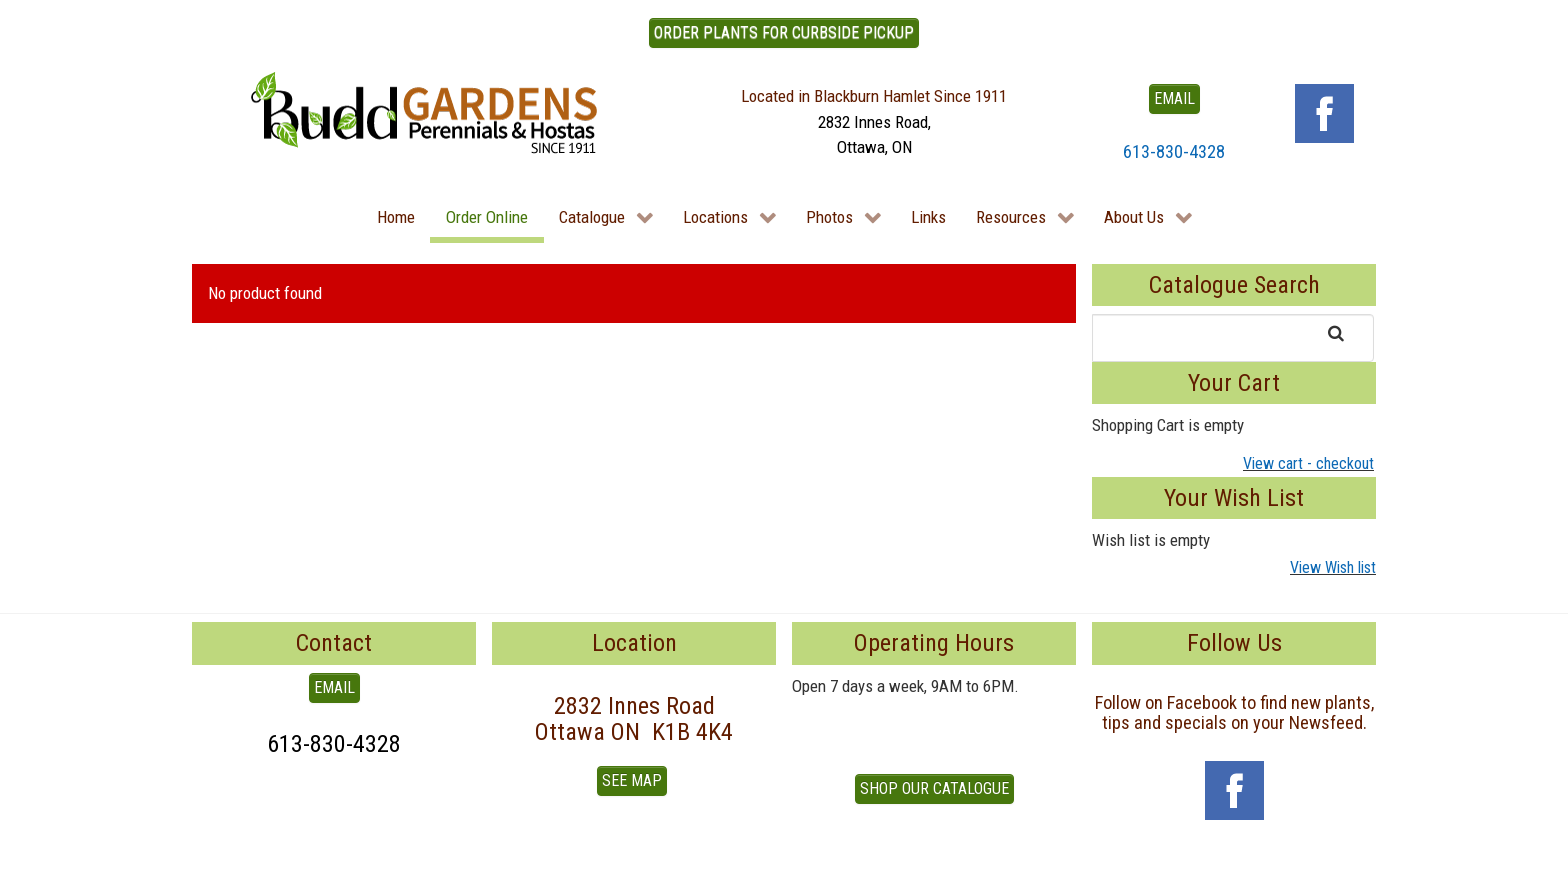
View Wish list (1333, 567)
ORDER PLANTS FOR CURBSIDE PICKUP (784, 32)
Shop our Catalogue (934, 788)
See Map (632, 780)
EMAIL (1174, 98)
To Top (214, 869)
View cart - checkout (1308, 463)
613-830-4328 (1174, 151)
